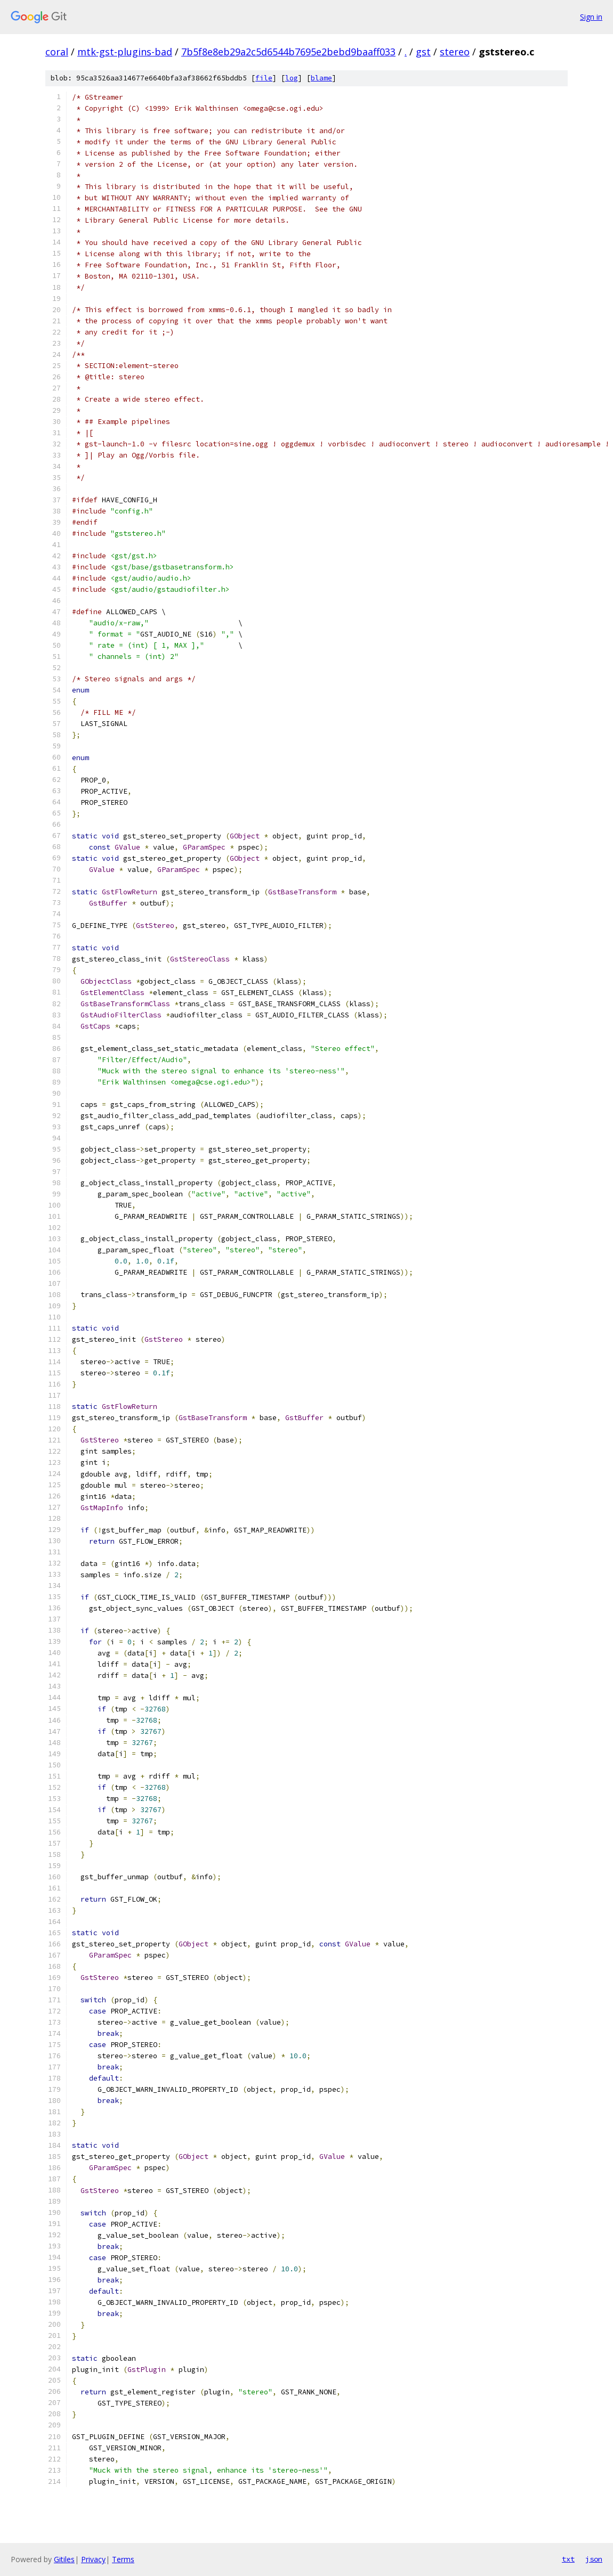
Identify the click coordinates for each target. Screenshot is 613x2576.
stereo (455, 51)
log (291, 78)
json (593, 2559)
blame (321, 78)
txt (568, 2559)
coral (56, 51)
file (263, 78)
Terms (123, 2559)
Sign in (591, 17)
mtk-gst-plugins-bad (124, 51)
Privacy (93, 2559)
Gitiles (64, 2559)
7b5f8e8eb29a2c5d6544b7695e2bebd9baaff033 (288, 51)
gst (423, 51)
